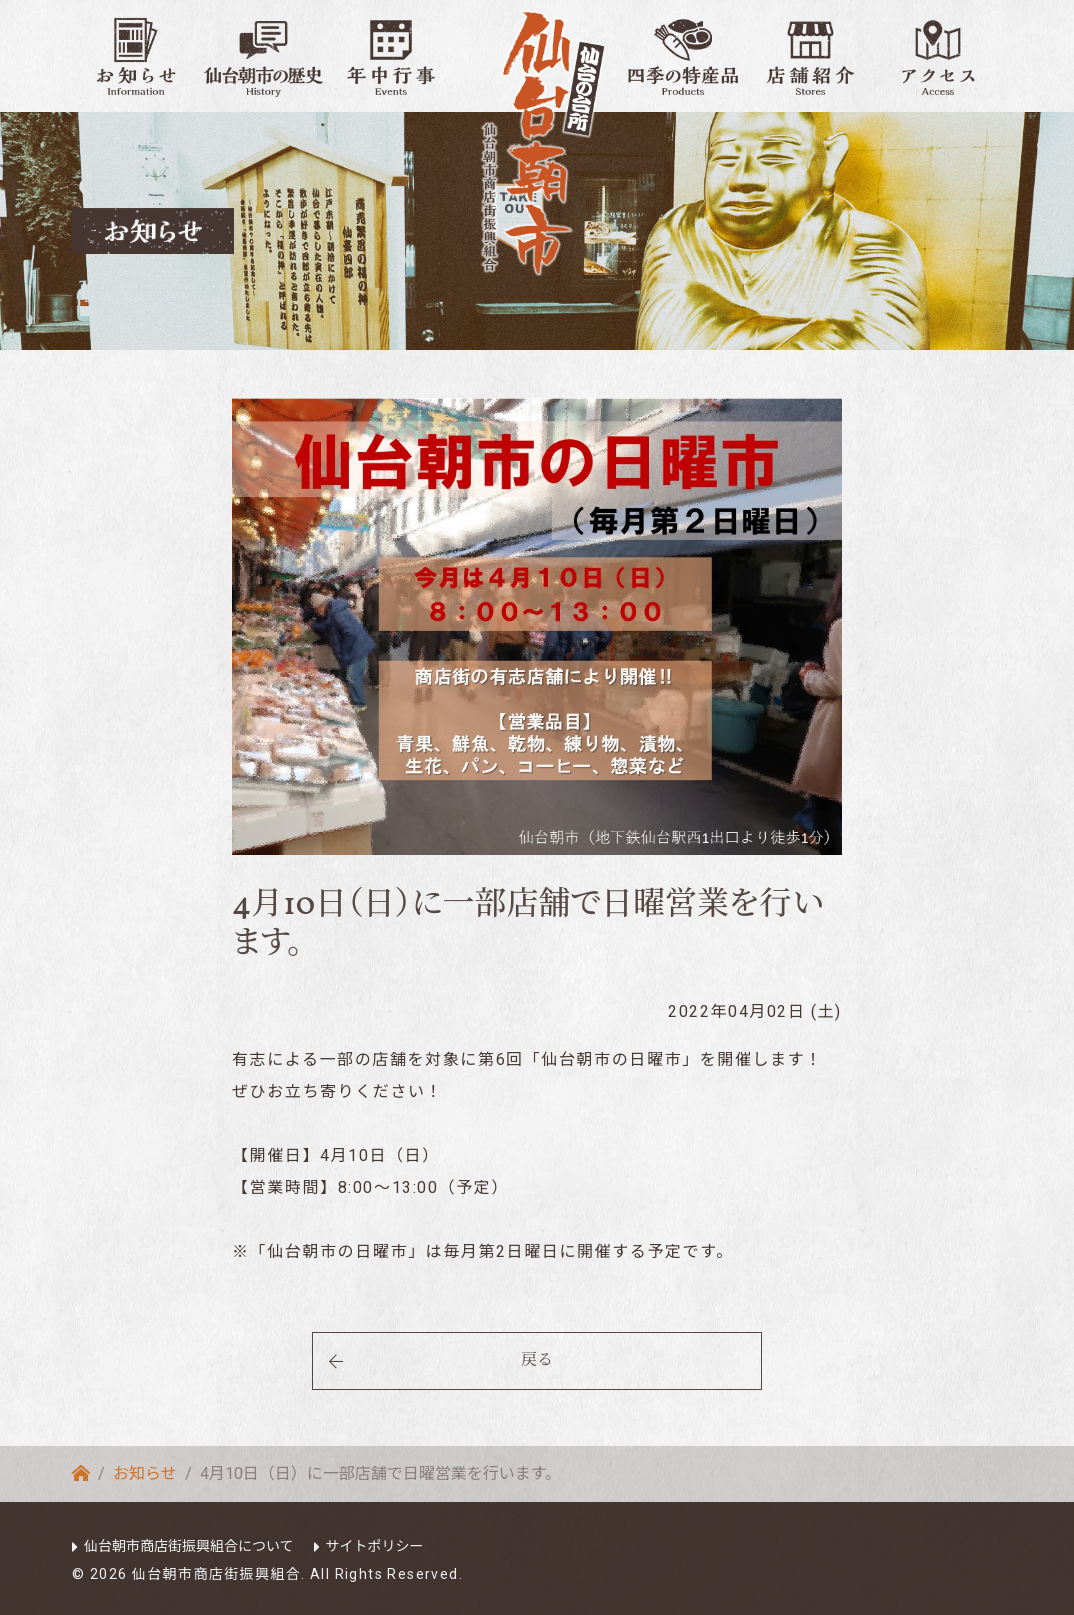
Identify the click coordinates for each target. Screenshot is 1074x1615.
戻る (537, 1361)
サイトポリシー (375, 1546)
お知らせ (145, 1473)
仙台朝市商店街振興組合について (189, 1546)
